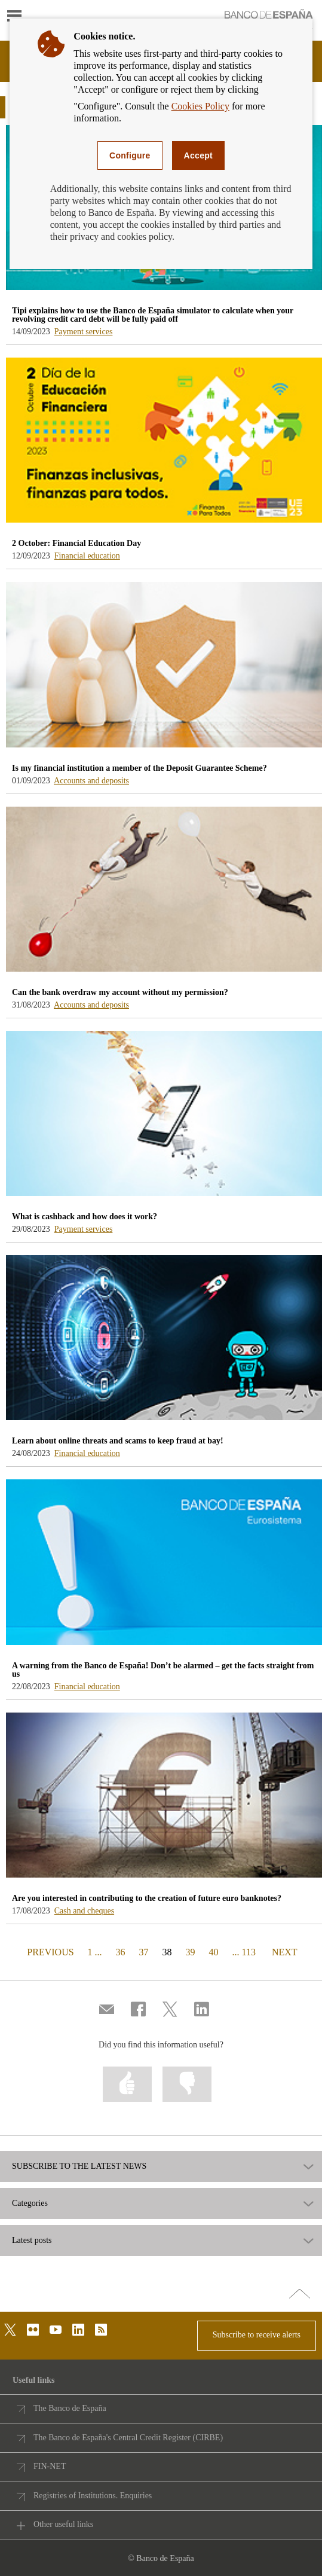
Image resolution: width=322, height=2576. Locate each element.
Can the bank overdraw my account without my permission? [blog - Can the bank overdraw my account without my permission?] (120, 992)
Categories (30, 2203)
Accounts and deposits (91, 780)
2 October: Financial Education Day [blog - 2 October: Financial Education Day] (76, 543)
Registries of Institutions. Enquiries (92, 2495)
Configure (130, 155)
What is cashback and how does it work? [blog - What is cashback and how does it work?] (84, 1216)
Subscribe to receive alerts (256, 2334)
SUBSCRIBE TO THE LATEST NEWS (79, 2166)
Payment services (83, 331)
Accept (198, 155)
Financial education (87, 555)
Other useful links (63, 2524)
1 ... (95, 1952)
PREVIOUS (48, 1951)
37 (144, 1952)
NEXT (284, 1951)
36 (120, 1952)
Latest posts (32, 2240)
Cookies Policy (200, 106)
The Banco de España (69, 2408)
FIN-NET (49, 2466)
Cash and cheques (84, 1910)
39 (190, 1952)
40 (214, 1952)
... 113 (244, 1952)
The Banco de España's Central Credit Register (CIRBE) (128, 2437)
